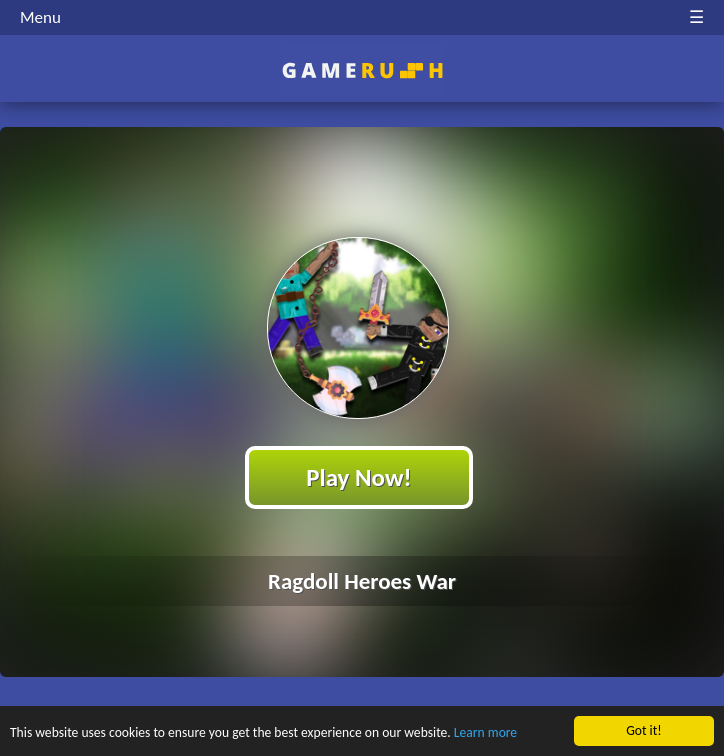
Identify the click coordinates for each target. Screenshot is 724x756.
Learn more (485, 733)
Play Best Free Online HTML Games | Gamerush (362, 70)
